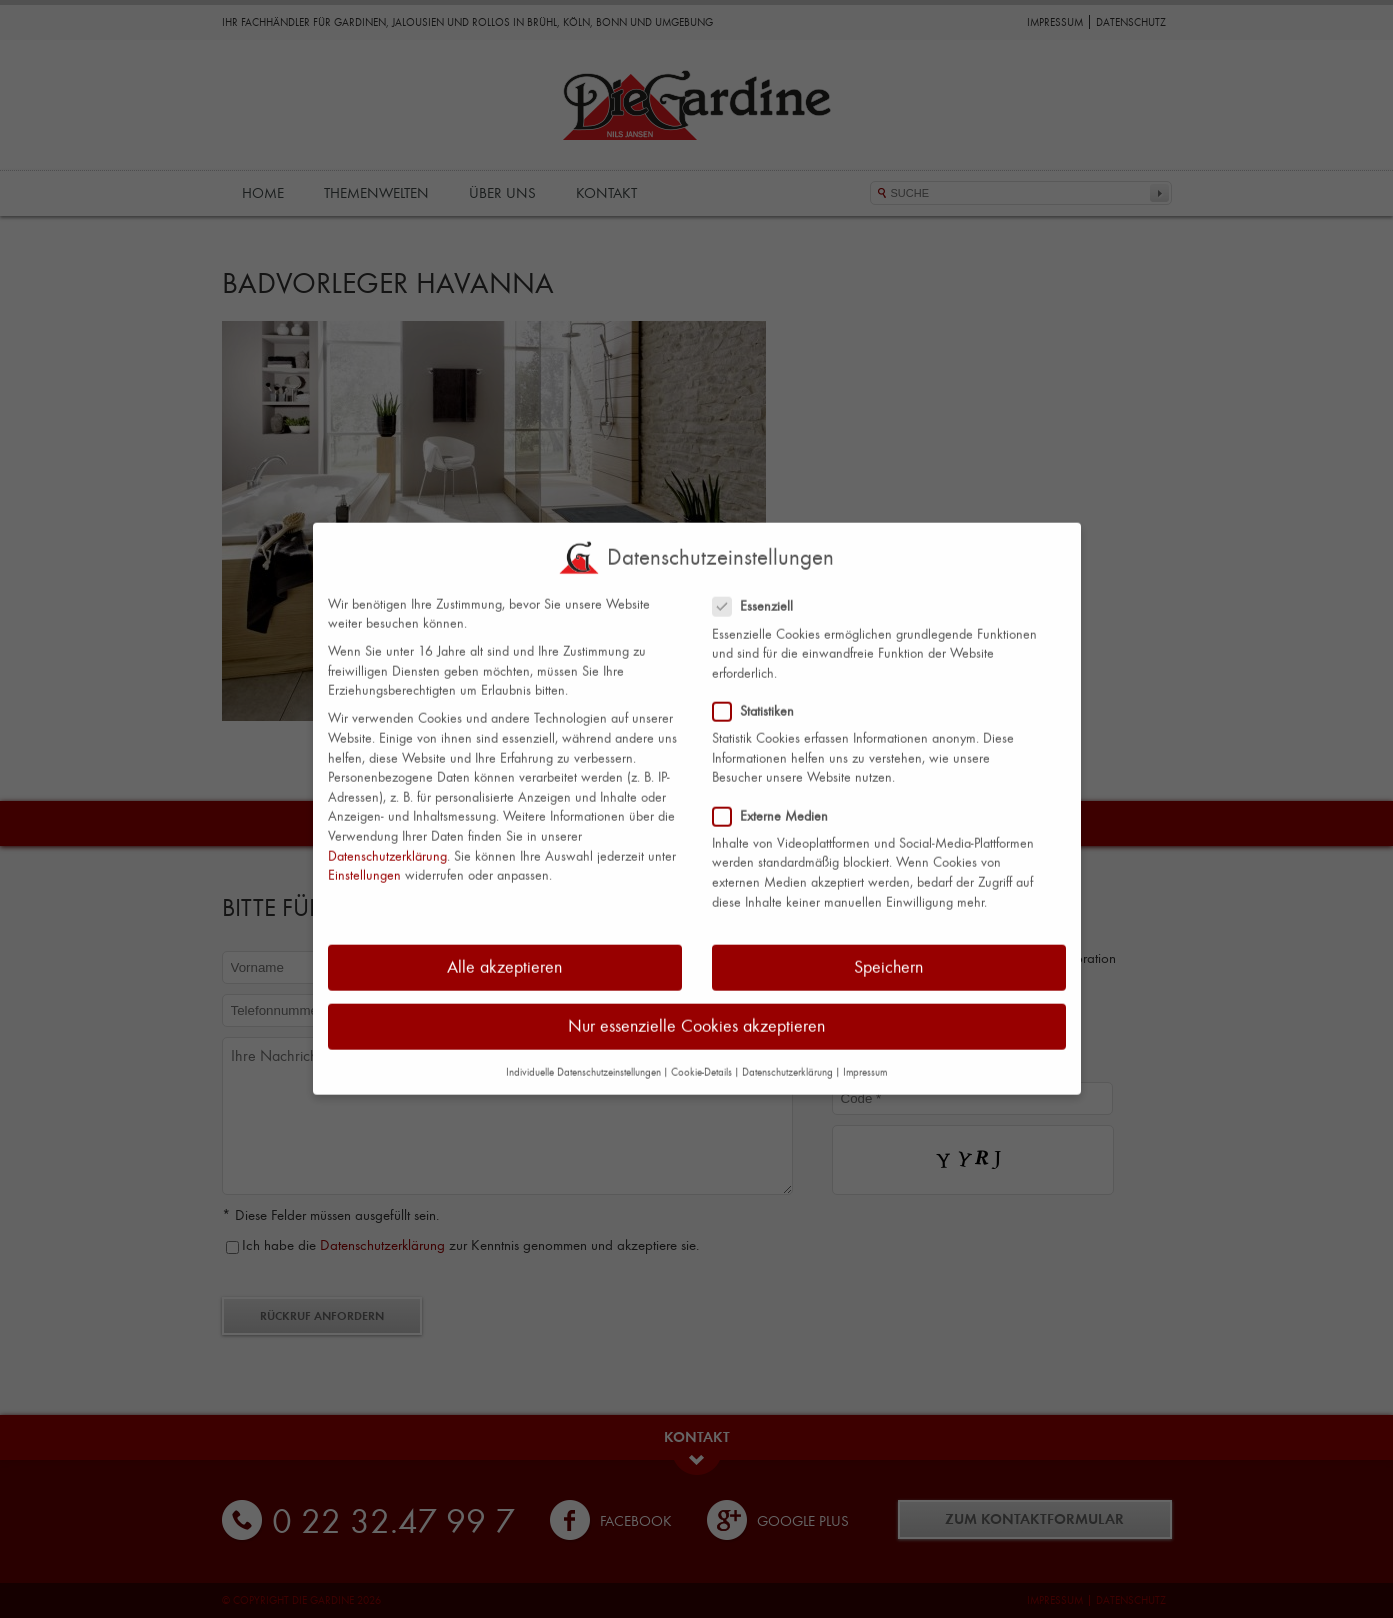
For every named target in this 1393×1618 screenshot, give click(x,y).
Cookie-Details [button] (701, 1056)
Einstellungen (364, 859)
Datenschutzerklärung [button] (787, 1056)
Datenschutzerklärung (387, 839)
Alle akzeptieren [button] (504, 951)
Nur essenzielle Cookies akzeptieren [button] (696, 1010)
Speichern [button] (888, 951)
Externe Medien (778, 799)
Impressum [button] (865, 1056)
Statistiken (761, 694)
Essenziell (761, 590)
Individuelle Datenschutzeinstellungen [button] (583, 1055)
